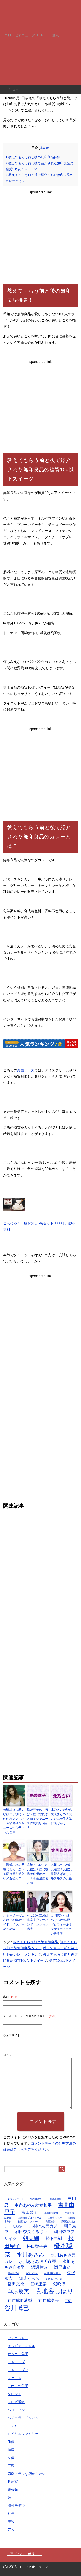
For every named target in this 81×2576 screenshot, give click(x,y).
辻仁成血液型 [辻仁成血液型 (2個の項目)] (20, 2300)
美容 (11, 2521)
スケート (14, 2378)
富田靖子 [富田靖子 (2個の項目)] (29, 2212)
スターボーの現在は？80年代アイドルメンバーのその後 (14, 1922)
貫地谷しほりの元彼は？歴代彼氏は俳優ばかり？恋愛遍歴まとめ (37, 1874)
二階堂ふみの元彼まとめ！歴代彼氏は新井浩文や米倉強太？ (13, 1871)
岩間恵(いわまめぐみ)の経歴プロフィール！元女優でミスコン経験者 (61, 1924)
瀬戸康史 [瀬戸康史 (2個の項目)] (62, 2267)
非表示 (44, 148)
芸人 (11, 2529)
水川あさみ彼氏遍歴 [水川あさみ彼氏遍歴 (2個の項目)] (37, 2261)
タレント (14, 2394)
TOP (23, 35)
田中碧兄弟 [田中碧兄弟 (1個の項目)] (13, 2273)
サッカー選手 (18, 2354)
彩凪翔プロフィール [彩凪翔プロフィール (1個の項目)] (28, 2221)
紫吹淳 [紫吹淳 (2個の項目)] (59, 2284)
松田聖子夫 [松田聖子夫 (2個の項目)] (37, 2246)
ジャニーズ (16, 2362)
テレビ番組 (16, 2402)
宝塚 (11, 2466)
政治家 (13, 2482)
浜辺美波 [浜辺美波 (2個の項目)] (39, 2267)
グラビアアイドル (21, 2346)
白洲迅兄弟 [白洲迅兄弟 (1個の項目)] (32, 2273)
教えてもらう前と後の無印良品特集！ (35, 157)
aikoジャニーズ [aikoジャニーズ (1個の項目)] (16, 2199)
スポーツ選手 (18, 2386)
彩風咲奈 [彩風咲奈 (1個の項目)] (17, 2226)
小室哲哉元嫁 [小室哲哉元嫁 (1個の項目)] (51, 2213)
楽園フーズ (25, 1070)
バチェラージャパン (23, 2418)
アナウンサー (18, 2338)
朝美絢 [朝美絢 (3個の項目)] (31, 2238)
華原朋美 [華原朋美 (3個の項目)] (18, 2291)
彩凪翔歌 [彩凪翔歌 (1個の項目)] (50, 2221)
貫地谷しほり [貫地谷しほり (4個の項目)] (54, 2290)
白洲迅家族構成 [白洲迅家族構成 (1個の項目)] (52, 2273)
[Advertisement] (40, 42)
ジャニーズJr (18, 2370)
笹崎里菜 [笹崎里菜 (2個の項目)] (38, 2284)
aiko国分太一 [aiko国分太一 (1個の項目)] (37, 2199)
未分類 (13, 2489)
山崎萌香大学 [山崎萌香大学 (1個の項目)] (55, 2217)
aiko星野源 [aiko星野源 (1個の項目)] (56, 2199)
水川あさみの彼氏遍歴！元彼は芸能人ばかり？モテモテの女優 (61, 1871)
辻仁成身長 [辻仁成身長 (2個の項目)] (48, 2300)
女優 (11, 2458)
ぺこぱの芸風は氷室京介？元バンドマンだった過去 (37, 1922)
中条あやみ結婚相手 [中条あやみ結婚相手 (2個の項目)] (33, 2205)
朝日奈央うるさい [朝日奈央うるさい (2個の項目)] (31, 2231)
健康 (11, 2450)
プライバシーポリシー (24, 2554)
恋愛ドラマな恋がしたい (27, 2474)
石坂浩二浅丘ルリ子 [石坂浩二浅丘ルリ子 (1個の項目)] (56, 2279)
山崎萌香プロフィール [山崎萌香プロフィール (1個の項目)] (29, 2217)
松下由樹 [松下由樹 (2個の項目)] (54, 2238)
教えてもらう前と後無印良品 (35, 1942)
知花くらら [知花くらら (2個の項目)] (29, 2278)
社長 (11, 2513)
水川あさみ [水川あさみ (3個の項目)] (30, 2255)
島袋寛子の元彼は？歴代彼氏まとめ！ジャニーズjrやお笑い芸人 (37, 1818)
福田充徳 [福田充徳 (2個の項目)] (16, 2284)
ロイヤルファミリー (23, 2434)
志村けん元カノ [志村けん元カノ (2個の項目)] (43, 2226)
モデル (13, 2426)
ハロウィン (16, 2410)
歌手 (11, 2497)
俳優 (11, 2442)
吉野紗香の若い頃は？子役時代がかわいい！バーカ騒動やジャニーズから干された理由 (13, 1821)
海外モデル (16, 2505)
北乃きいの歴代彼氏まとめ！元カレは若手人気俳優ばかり (61, 1816)
